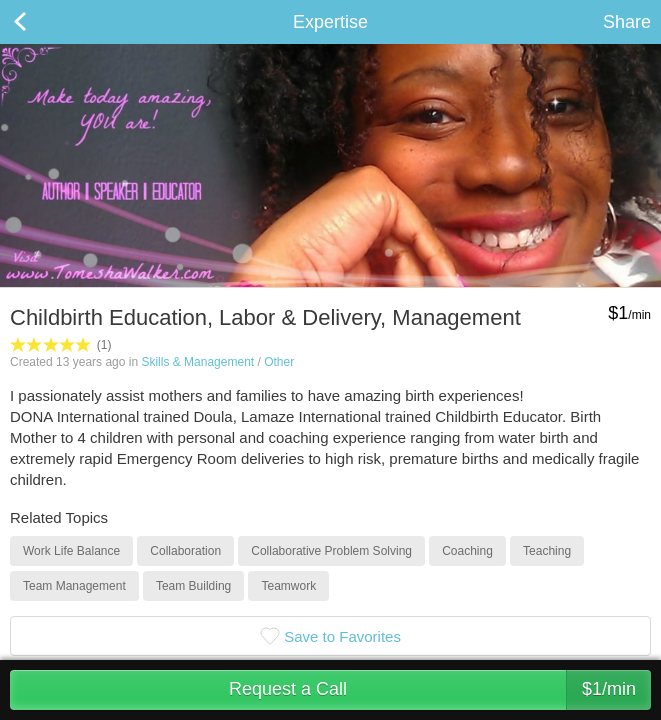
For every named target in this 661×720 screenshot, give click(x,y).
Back (40, 22)
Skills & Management (197, 362)
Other (279, 362)
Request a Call (440, 690)
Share (627, 22)
